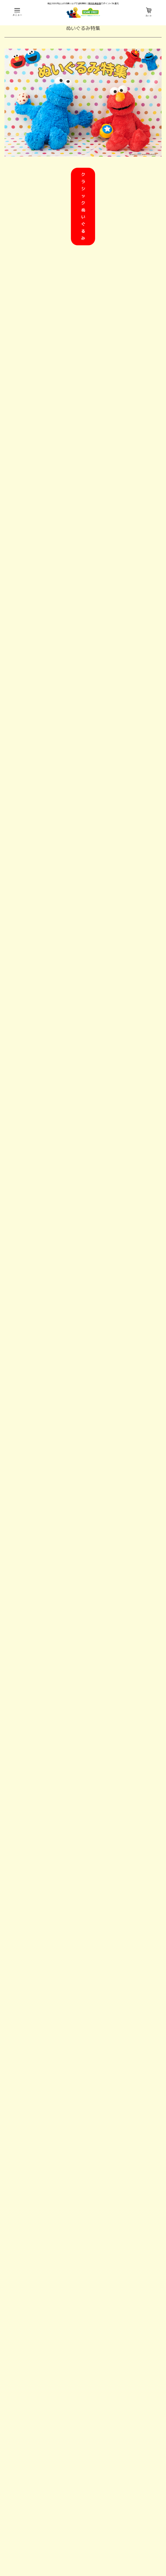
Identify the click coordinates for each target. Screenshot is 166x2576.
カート (148, 15)
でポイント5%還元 (103, 3)
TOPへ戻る (151, 2545)
